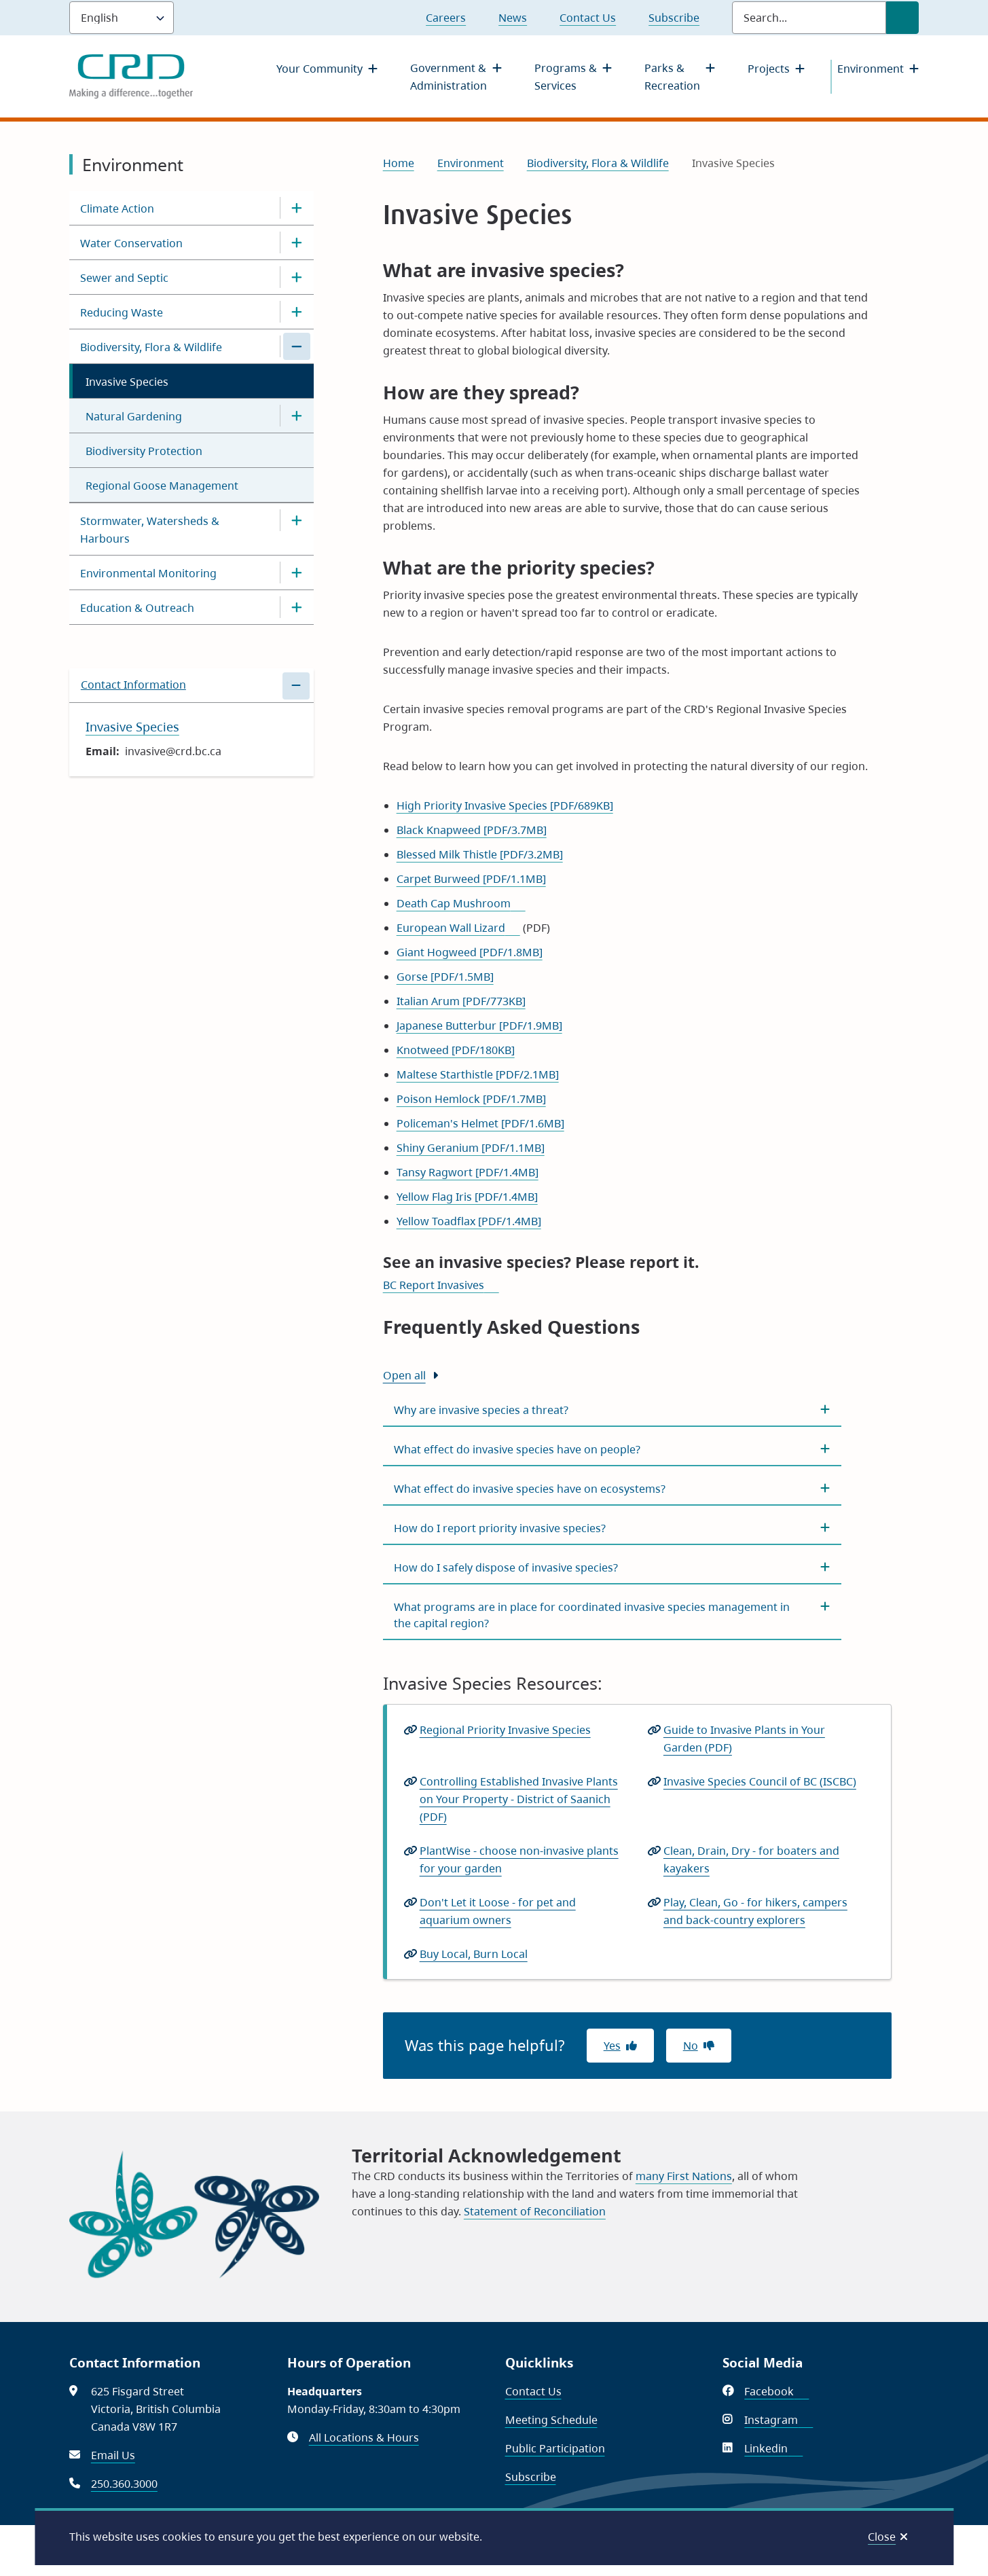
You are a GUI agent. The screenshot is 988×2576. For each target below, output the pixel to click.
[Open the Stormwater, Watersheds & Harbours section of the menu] (296, 520)
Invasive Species (127, 381)
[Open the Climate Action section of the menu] (296, 207)
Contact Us (588, 17)
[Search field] (809, 17)
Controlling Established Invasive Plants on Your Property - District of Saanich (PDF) (519, 1800)
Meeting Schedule (551, 2419)
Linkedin (773, 2448)
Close (882, 2536)
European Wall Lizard (458, 927)
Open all (404, 1375)
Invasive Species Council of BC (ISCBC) (764, 1781)
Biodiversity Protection (144, 450)
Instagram (778, 2419)
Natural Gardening (134, 416)
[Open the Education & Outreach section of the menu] (296, 607)
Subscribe (673, 17)
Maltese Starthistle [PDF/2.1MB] (478, 1074)
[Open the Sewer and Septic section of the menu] (296, 277)
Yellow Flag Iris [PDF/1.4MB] (467, 1196)
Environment (870, 68)
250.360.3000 (124, 2483)
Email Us (113, 2455)
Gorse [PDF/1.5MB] (445, 976)
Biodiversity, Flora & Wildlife (151, 347)
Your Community (319, 68)
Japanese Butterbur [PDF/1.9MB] (479, 1025)
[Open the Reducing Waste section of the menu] (296, 311)
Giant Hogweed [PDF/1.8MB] (470, 952)
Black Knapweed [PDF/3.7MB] (472, 829)
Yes (612, 2045)
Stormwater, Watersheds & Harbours (149, 529)
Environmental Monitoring (148, 573)
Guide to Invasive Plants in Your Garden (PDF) (744, 1739)
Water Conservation (131, 243)
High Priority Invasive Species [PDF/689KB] (505, 805)
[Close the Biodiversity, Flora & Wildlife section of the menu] (296, 346)
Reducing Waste (121, 312)
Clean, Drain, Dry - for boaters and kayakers (751, 1860)
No (690, 2045)
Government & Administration (448, 76)
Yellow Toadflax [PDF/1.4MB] (469, 1221)
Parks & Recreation (672, 76)
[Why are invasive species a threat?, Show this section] (612, 1410)
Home (398, 163)
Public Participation (555, 2448)
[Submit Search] (902, 17)
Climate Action (117, 208)
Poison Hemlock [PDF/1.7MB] (471, 1098)
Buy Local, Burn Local (478, 1954)
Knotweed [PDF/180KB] (456, 1049)
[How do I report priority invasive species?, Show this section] (612, 1528)
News (512, 17)
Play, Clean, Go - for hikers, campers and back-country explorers (756, 1912)
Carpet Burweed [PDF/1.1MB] (471, 878)
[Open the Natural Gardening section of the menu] (296, 415)
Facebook (776, 2391)
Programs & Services (565, 76)
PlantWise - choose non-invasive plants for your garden (519, 1860)
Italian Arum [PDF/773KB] (461, 1001)
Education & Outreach (137, 607)
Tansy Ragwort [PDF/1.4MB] (467, 1172)
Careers (446, 17)
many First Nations (684, 2176)
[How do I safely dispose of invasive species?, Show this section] (612, 1567)
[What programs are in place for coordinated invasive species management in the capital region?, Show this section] (612, 1615)
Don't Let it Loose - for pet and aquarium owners (498, 1912)
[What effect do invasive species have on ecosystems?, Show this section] (612, 1489)
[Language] (121, 17)
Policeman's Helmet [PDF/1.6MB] (480, 1123)
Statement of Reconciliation (535, 2211)
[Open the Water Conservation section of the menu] (296, 242)
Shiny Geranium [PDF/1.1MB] (471, 1147)
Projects (769, 68)
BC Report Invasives (441, 1284)
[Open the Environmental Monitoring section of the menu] (296, 572)
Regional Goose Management (162, 485)
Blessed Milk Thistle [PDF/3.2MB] (480, 854)
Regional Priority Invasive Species (505, 1729)
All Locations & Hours (364, 2437)
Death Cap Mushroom (461, 903)
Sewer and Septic (124, 277)
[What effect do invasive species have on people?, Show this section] (612, 1449)
